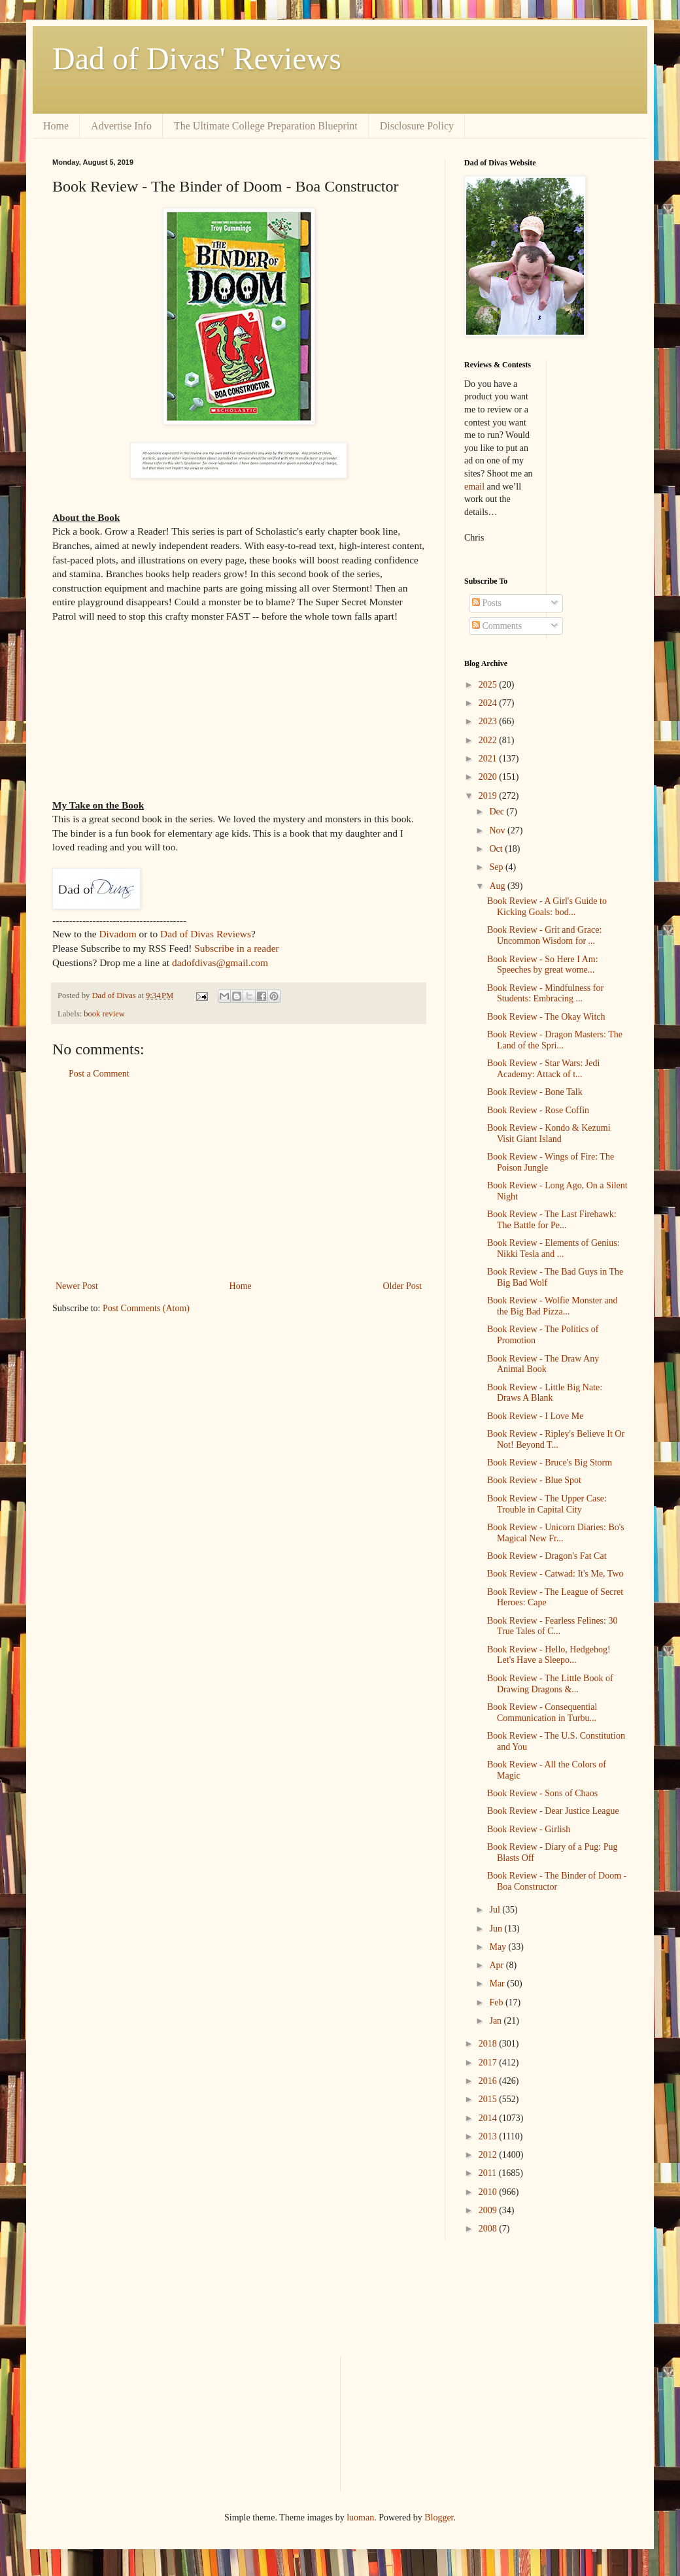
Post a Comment (99, 1074)
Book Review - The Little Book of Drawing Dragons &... (550, 1683)
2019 (489, 796)
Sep (497, 867)
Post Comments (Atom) (146, 1308)
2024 (489, 703)
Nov (498, 830)
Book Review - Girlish (528, 1829)
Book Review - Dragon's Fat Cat (547, 1556)
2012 (489, 2155)
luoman (360, 2517)
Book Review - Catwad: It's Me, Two (555, 1574)
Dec (497, 811)
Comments (497, 626)
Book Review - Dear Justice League (553, 1811)
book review (104, 1013)
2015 (489, 2099)
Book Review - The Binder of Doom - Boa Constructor (556, 1881)
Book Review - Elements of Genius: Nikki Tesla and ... (553, 1248)
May (498, 1947)
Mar (498, 1983)
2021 (489, 758)
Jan (496, 2021)
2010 (489, 2192)
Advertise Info (121, 125)
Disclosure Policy (417, 125)
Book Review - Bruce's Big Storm (549, 1462)
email (474, 487)
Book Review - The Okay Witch (546, 1017)
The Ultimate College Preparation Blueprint (266, 125)
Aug (498, 886)
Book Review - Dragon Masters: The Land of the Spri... (554, 1039)
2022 (489, 740)
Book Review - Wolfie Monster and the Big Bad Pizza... (552, 1306)
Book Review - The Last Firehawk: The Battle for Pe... (552, 1219)
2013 (489, 2136)
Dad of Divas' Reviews (196, 58)
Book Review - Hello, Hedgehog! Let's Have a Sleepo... (549, 1655)
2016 (489, 2081)
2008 (489, 2228)
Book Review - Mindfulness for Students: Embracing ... (545, 993)
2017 (489, 2062)
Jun (496, 1928)
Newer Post (77, 1286)
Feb (497, 2002)
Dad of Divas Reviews (205, 933)
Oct (497, 849)
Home (56, 125)
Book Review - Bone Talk (535, 1092)
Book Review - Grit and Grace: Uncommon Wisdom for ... (544, 935)
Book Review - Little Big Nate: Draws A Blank (544, 1392)
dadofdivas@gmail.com (220, 962)
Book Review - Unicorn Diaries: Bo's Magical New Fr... (555, 1532)
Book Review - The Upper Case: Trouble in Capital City (547, 1504)
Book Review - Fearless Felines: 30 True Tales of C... (552, 1626)
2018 (489, 2044)
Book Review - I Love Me (535, 1416)
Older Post (402, 1286)
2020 (489, 777)
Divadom (117, 933)
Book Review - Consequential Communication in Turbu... (542, 1712)
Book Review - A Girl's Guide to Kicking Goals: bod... (547, 906)
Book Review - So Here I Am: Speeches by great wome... (542, 964)
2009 (489, 2210)
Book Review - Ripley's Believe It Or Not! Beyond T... (555, 1439)
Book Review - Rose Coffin (538, 1110)
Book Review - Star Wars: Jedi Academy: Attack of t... (543, 1068)
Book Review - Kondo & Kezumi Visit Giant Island (549, 1133)
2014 (489, 2118)
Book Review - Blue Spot (534, 1480)
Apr (497, 1965)
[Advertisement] (239, 1180)
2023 (489, 721)
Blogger (438, 2517)
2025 (489, 685)
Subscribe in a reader (236, 948)
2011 (489, 2173)
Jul (495, 1910)
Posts (487, 603)
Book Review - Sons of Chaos (542, 1793)
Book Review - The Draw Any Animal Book (543, 1364)
